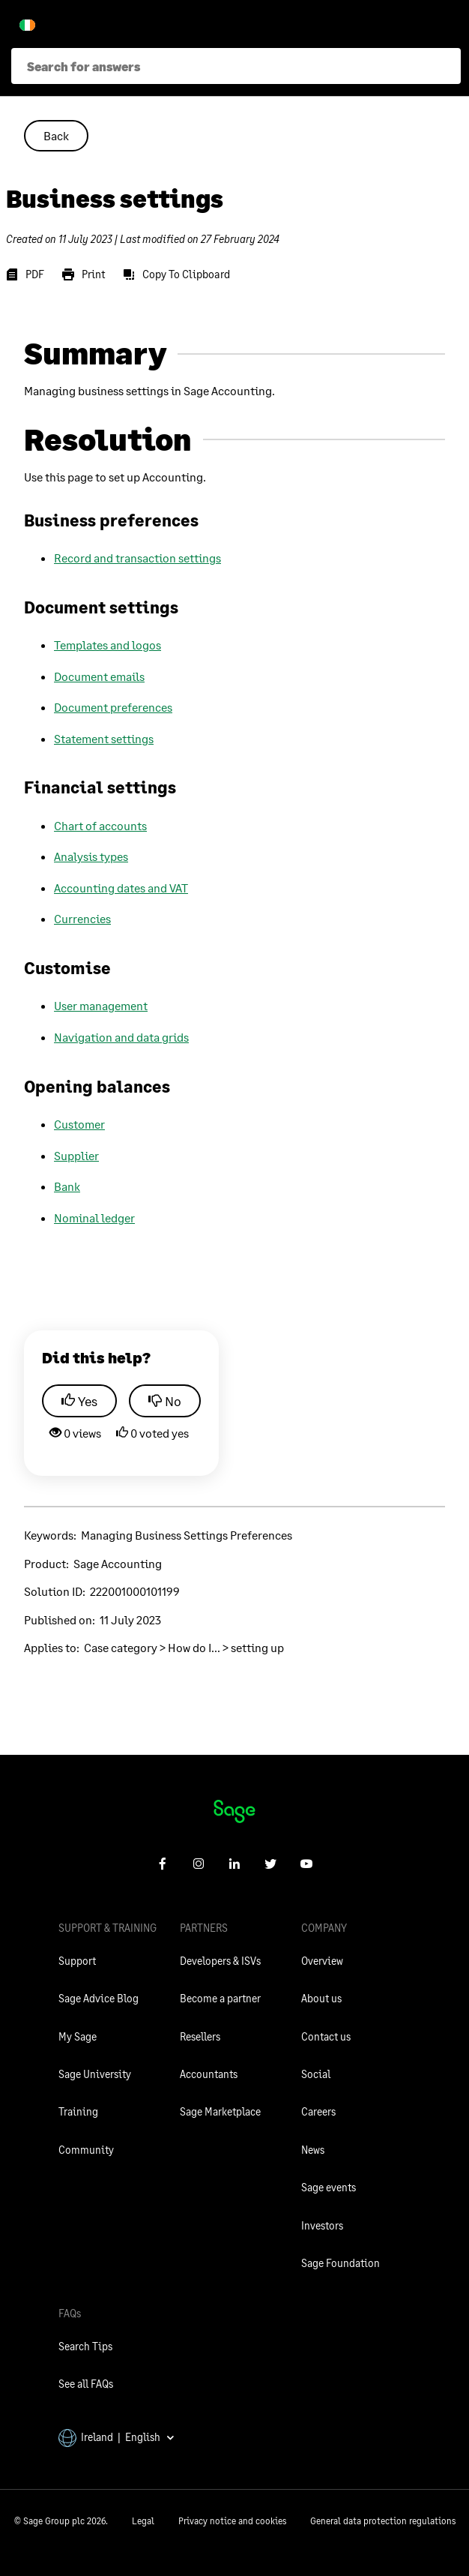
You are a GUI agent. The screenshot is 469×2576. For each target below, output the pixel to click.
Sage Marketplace (220, 2111)
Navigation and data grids (121, 1037)
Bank (67, 1186)
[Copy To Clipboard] (176, 274)
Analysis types (91, 856)
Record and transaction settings (137, 557)
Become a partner (220, 1998)
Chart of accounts (100, 825)
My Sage (77, 2036)
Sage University (94, 2074)
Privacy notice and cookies (232, 2521)
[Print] (83, 274)
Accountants (208, 2074)
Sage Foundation (340, 2263)
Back (56, 135)
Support (77, 1960)
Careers (318, 2111)
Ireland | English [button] (116, 2437)
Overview (322, 1960)
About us (321, 1998)
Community (86, 2149)
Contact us (326, 2036)
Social (315, 2074)
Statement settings (104, 738)
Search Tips (85, 2346)
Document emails (99, 676)
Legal (143, 2521)
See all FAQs (85, 2383)
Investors (322, 2225)
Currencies (82, 918)
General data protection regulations (383, 2521)
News (312, 2149)
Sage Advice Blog (98, 1998)
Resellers (200, 2036)
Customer (79, 1124)
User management (101, 1005)
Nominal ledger (94, 1217)
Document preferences (113, 707)
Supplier (76, 1155)
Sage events (328, 2187)
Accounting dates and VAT (121, 887)
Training (78, 2111)
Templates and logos (107, 644)
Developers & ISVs (220, 1960)
